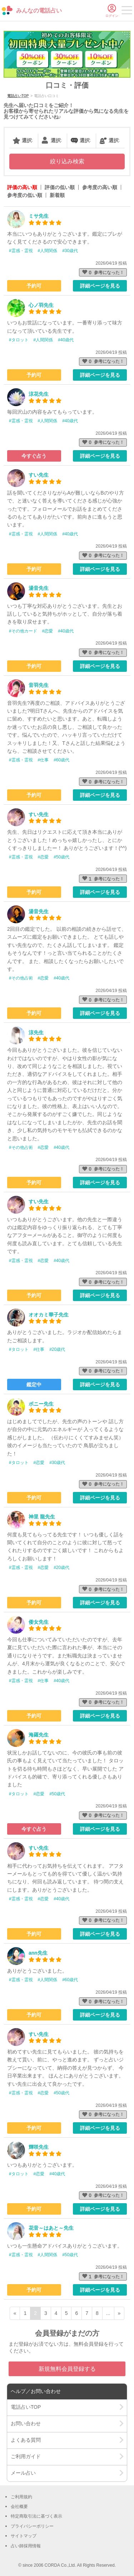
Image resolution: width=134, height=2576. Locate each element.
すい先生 (39, 475)
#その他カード (23, 631)
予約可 (33, 286)
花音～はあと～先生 (51, 2228)
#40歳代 (66, 339)
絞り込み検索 (67, 161)
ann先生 (38, 1953)
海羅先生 (39, 1735)
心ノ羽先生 (41, 305)
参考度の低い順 (24, 195)
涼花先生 (39, 394)
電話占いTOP (18, 96)
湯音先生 (39, 588)
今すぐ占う (33, 456)
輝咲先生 (39, 2147)
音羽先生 (39, 685)
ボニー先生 (41, 1404)
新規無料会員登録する (67, 2369)
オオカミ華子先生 (49, 1315)
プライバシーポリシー (32, 2526)
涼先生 (36, 1032)
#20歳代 (57, 1349)
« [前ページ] (15, 2313)
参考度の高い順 (99, 187)
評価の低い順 (60, 187)
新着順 (57, 195)
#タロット (19, 339)
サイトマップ (23, 2535)
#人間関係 (48, 250)
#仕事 (43, 759)
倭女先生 (39, 1622)
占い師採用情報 (26, 2545)
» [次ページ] (119, 2313)
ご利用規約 (21, 2496)
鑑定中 (33, 1384)
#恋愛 (47, 631)
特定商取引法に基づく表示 (36, 2516)
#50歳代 (61, 857)
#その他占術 (21, 978)
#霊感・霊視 (21, 250)
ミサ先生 (39, 216)
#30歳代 (70, 250)
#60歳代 (61, 759)
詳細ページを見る (100, 286)
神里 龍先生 (42, 1517)
